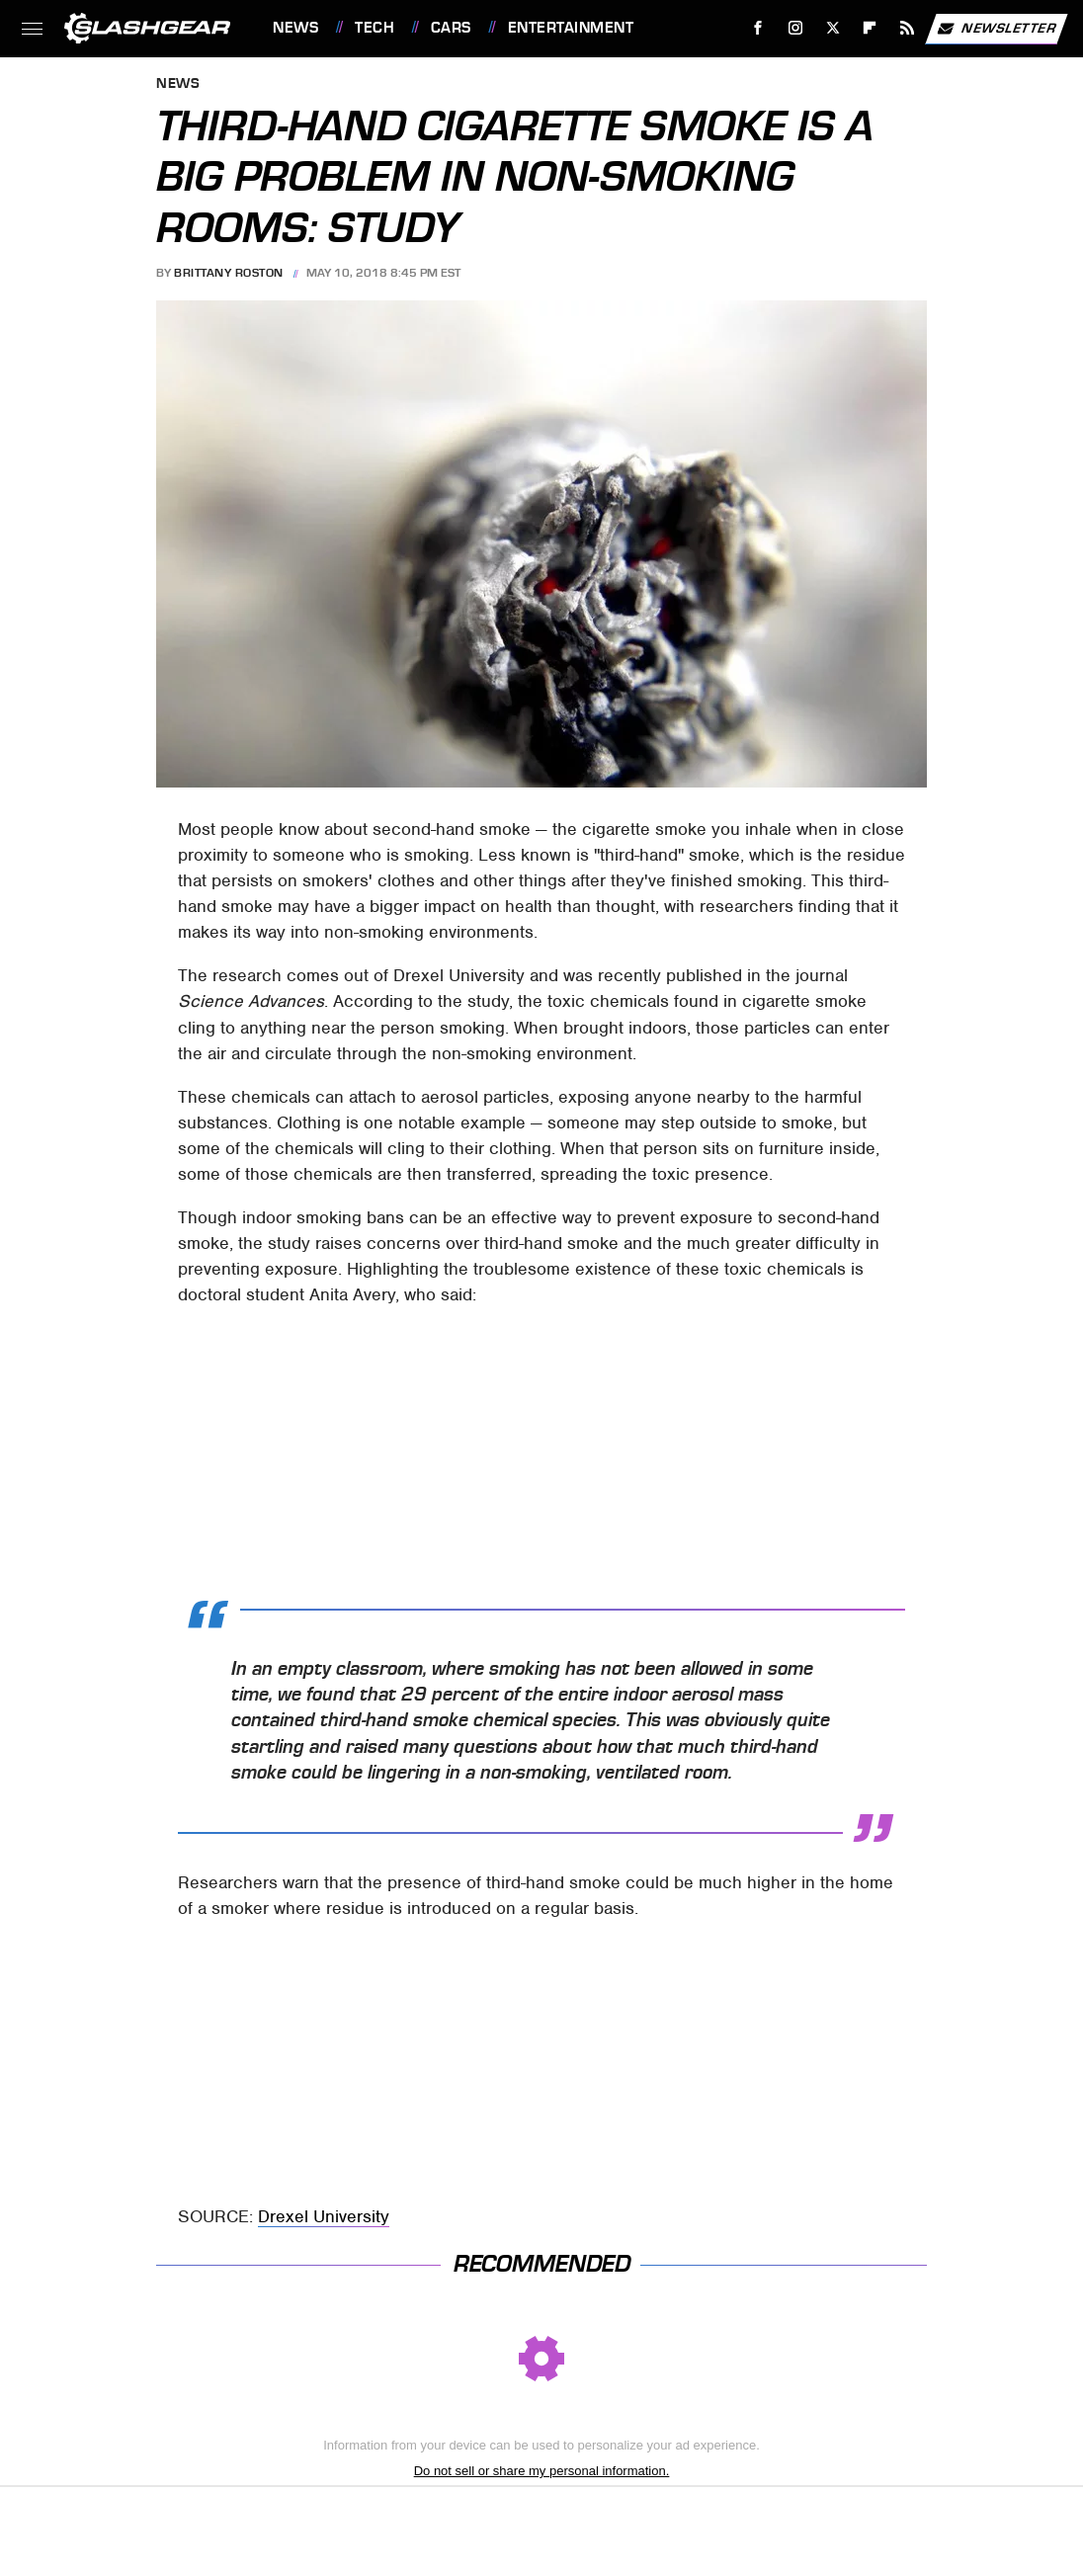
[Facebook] (758, 28)
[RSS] (907, 28)
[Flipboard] (870, 28)
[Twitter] (832, 28)
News (295, 28)
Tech (374, 28)
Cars (451, 28)
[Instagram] (796, 28)
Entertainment (571, 28)
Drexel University (323, 2216)
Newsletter (996, 29)
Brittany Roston (229, 273)
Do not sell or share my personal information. (542, 2470)
